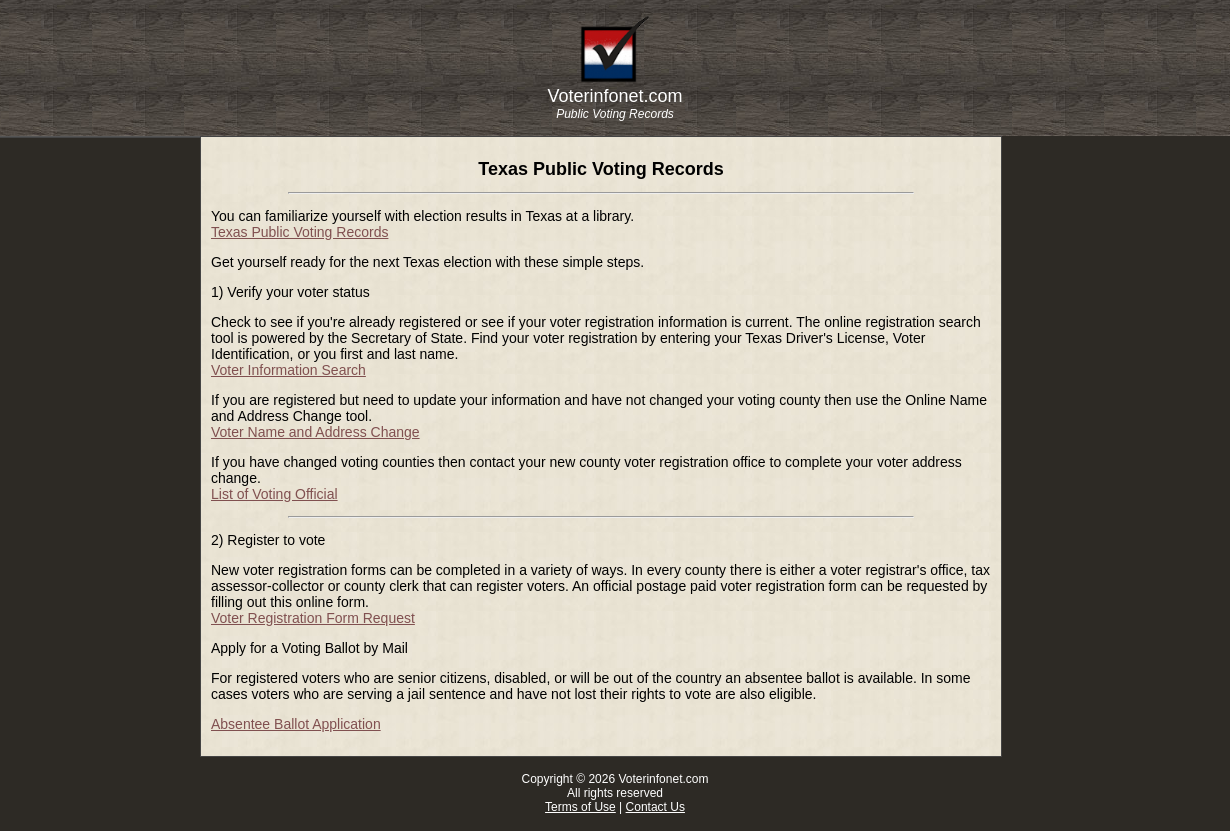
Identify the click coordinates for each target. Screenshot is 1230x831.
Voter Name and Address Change (315, 432)
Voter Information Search (288, 370)
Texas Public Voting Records (299, 232)
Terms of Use (580, 807)
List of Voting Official (274, 494)
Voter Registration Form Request (313, 618)
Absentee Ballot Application (296, 724)
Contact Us (655, 807)
